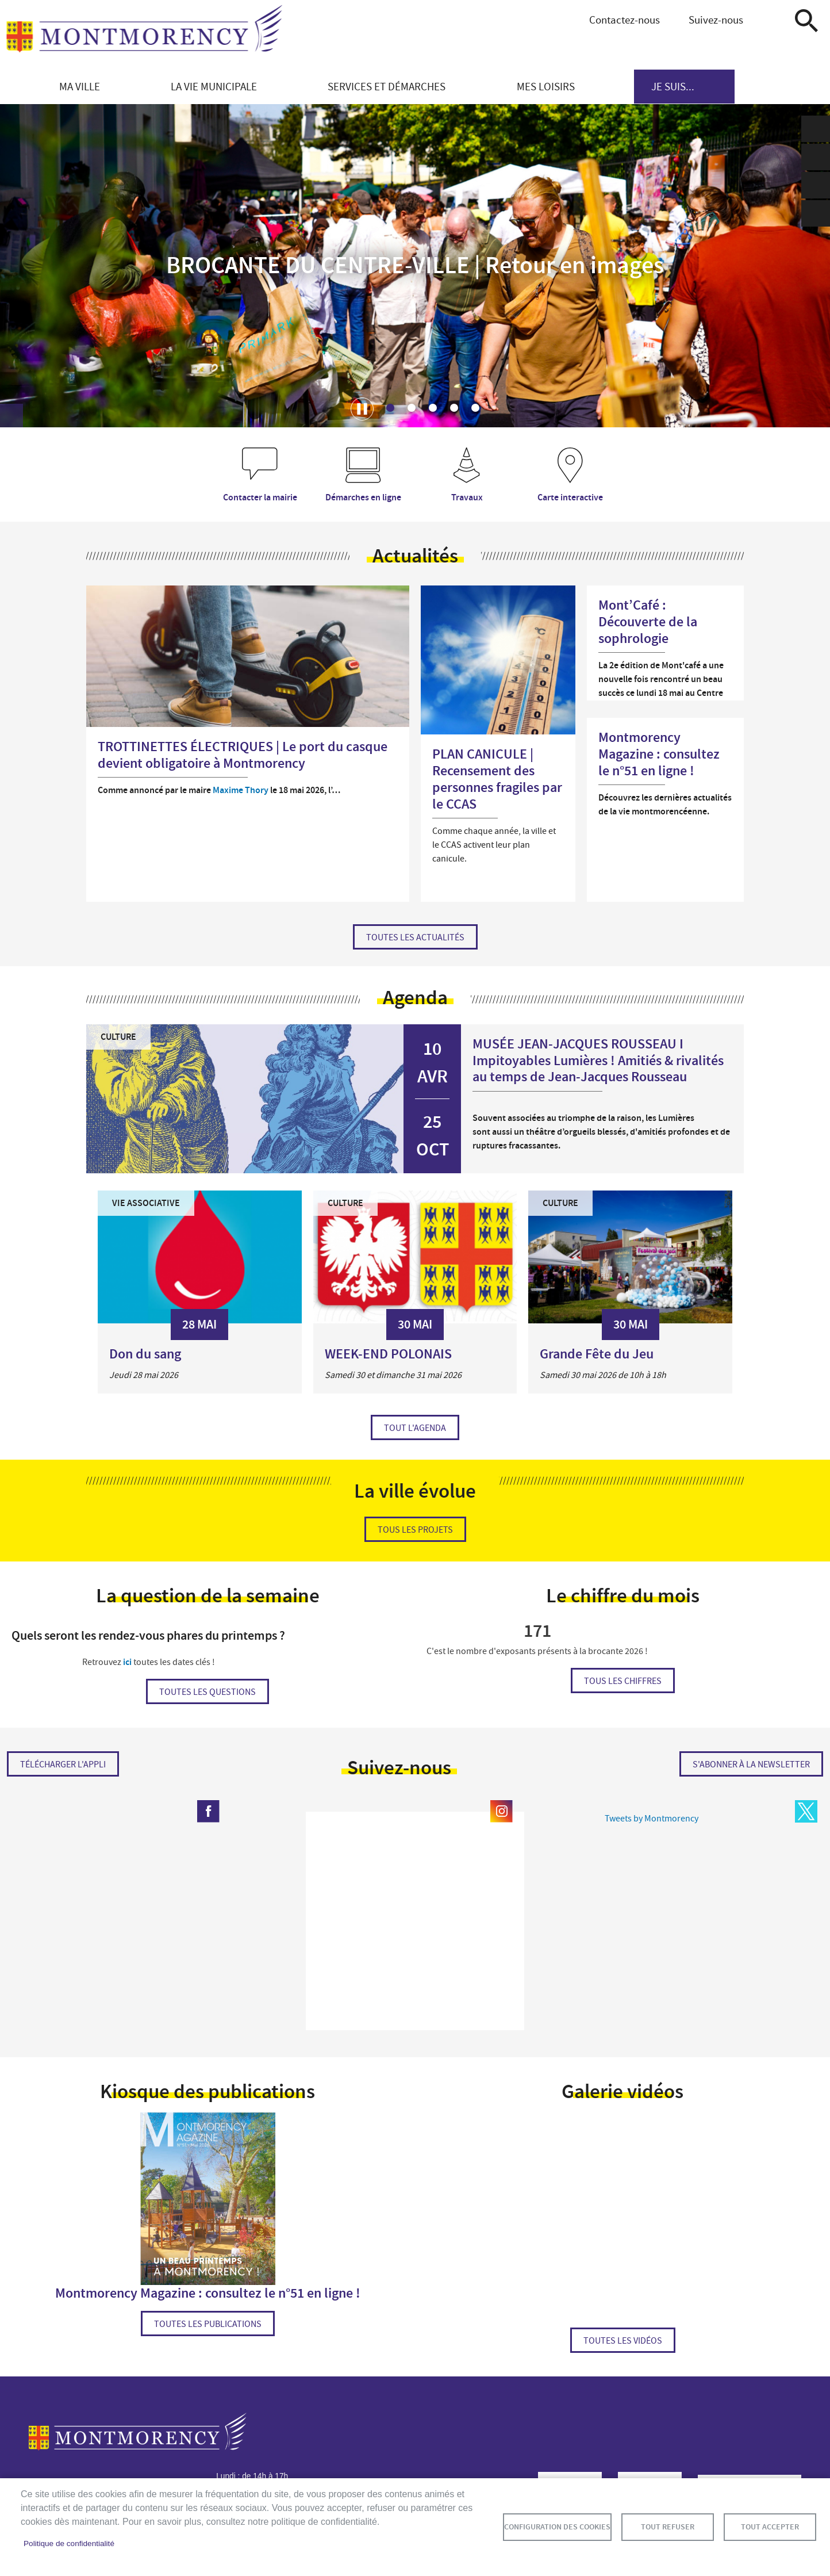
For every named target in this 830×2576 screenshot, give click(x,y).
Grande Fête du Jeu (597, 1354)
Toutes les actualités (415, 937)
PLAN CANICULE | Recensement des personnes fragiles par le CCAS (497, 779)
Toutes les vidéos (622, 2341)
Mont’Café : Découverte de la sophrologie (647, 622)
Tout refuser (667, 2527)
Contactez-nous (624, 20)
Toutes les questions (207, 1692)
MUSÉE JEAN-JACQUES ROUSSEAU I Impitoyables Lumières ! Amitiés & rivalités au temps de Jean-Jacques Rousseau (598, 1060)
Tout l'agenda (415, 1428)
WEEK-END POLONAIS (388, 1354)
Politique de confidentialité (69, 2543)
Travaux (467, 497)
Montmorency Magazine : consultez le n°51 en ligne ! (659, 754)
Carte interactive (570, 497)
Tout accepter (770, 2527)
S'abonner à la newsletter (751, 1764)
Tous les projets (415, 1530)
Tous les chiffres (623, 1681)
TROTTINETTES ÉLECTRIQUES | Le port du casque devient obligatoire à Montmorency (242, 754)
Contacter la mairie (260, 497)
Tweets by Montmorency (651, 1818)
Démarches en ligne (363, 497)
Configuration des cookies (557, 2527)
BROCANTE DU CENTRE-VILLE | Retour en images (415, 265)
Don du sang (145, 1354)
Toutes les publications (208, 2324)
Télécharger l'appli (63, 1764)
